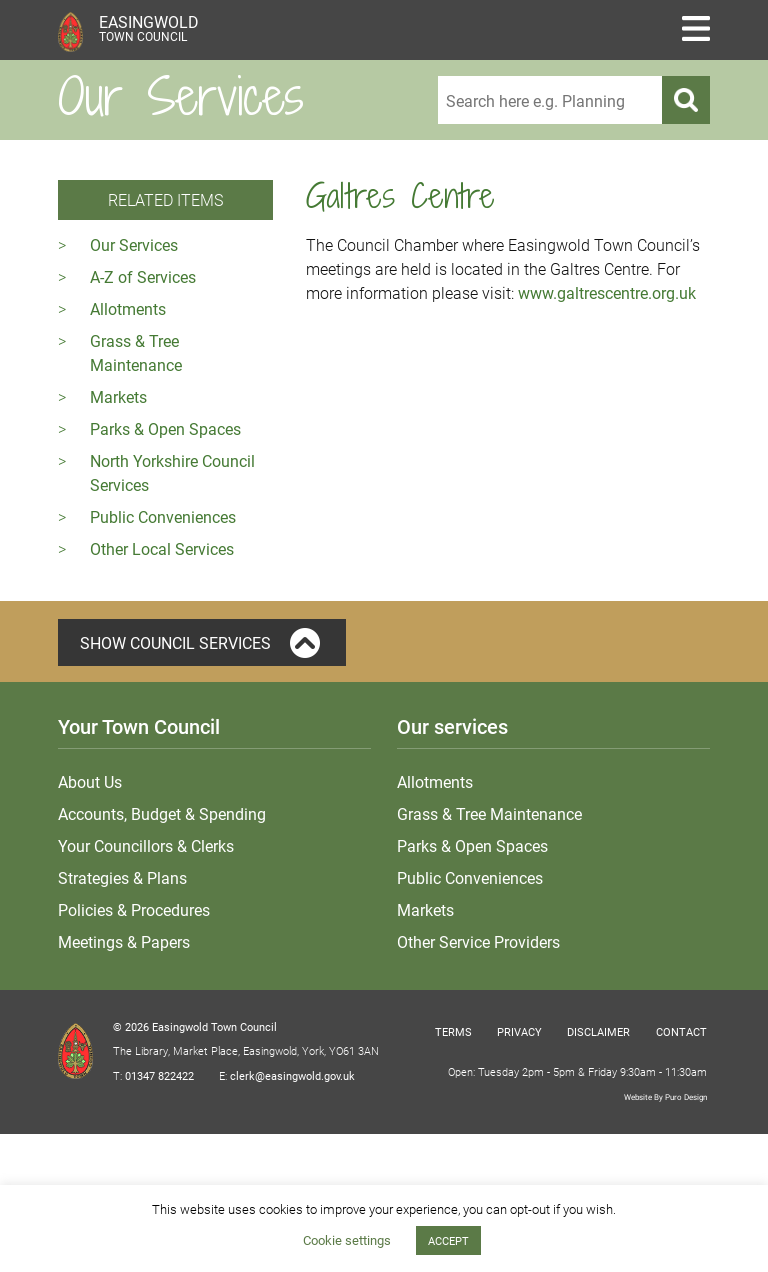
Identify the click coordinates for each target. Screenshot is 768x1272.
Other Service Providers (478, 941)
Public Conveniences (163, 516)
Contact (681, 1031)
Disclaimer (598, 1031)
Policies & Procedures (134, 909)
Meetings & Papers (124, 941)
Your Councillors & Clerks (146, 845)
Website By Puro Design (665, 1096)
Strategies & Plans (122, 877)
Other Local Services (162, 548)
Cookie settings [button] (347, 1240)
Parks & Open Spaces (165, 428)
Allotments (128, 308)
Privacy (519, 1031)
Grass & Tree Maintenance (489, 813)
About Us (90, 781)
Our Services (134, 244)
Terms (453, 1031)
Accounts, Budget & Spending (162, 813)
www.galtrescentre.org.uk (607, 292)
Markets (118, 396)
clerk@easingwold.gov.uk (292, 1075)
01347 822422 (159, 1075)
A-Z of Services (143, 276)
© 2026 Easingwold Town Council (195, 1026)
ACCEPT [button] (448, 1240)
